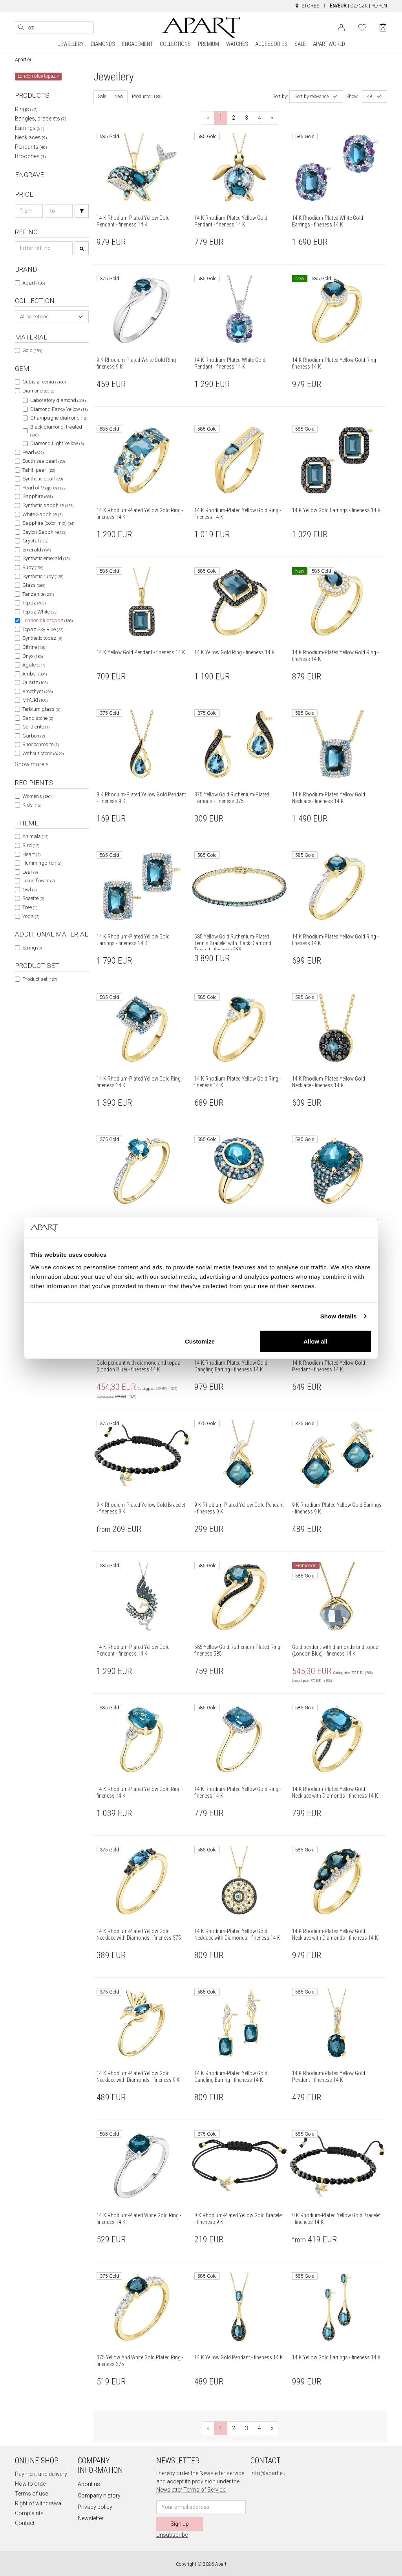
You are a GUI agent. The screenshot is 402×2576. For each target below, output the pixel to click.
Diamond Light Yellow (57, 443)
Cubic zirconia (44, 382)
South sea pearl (43, 461)
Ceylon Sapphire (44, 532)
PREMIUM (208, 44)
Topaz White (39, 612)
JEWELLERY (71, 44)
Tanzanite (38, 594)
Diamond (38, 391)
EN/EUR (338, 6)
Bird (30, 845)
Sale (102, 96)
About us (89, 2484)
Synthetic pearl (42, 479)
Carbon (33, 736)
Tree (29, 907)
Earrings (29, 128)
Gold (32, 350)
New (118, 96)
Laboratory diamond (58, 400)
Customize (200, 1341)
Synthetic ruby (42, 576)
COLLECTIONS (175, 44)
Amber (34, 674)
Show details (338, 1316)
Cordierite (35, 727)
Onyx (32, 656)
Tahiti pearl (38, 470)
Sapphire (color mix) (48, 523)
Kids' (31, 805)
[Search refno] (44, 248)
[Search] (21, 27)
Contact (25, 2523)
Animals (35, 836)
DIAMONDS (103, 44)
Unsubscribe (172, 2535)
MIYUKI (35, 700)
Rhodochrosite (40, 744)
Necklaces (31, 137)
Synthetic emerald (45, 558)
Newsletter (91, 2518)
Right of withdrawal (38, 2503)
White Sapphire (42, 514)
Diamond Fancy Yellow (59, 409)
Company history (99, 2495)
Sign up (179, 2524)
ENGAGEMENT (137, 44)
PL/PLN (379, 6)
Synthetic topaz (42, 638)
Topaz (34, 603)
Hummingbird (41, 863)
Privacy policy (95, 2507)
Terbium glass (41, 709)
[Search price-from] (29, 211)
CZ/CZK (359, 6)
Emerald (36, 550)
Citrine (34, 647)
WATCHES (237, 44)
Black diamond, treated (56, 431)
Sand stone (37, 718)
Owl (29, 890)
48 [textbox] (370, 96)
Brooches (30, 156)
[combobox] (52, 316)
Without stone (43, 753)
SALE (300, 44)
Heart (31, 854)
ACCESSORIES (271, 44)
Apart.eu (24, 59)
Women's (36, 796)
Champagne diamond (58, 418)
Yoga (30, 916)
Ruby (32, 567)
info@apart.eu (267, 2473)
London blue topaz (47, 620)
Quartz (35, 682)
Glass (33, 585)
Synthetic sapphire (47, 505)
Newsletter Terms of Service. (191, 2490)
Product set (39, 979)
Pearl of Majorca (44, 488)
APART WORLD (329, 44)
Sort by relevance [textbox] (311, 96)
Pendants (31, 147)
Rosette (33, 898)
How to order (31, 2484)
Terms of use (31, 2493)
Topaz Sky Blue (42, 629)
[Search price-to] (59, 211)
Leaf (30, 872)
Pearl (33, 452)
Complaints (29, 2513)
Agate (33, 665)
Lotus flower (38, 881)
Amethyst (37, 691)
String (32, 948)
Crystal (35, 541)
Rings (26, 109)
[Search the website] (54, 27)
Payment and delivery (41, 2474)
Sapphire (37, 496)
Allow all (315, 1341)
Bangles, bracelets (40, 118)
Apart (33, 283)
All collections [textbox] (34, 316)
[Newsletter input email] (201, 2507)
